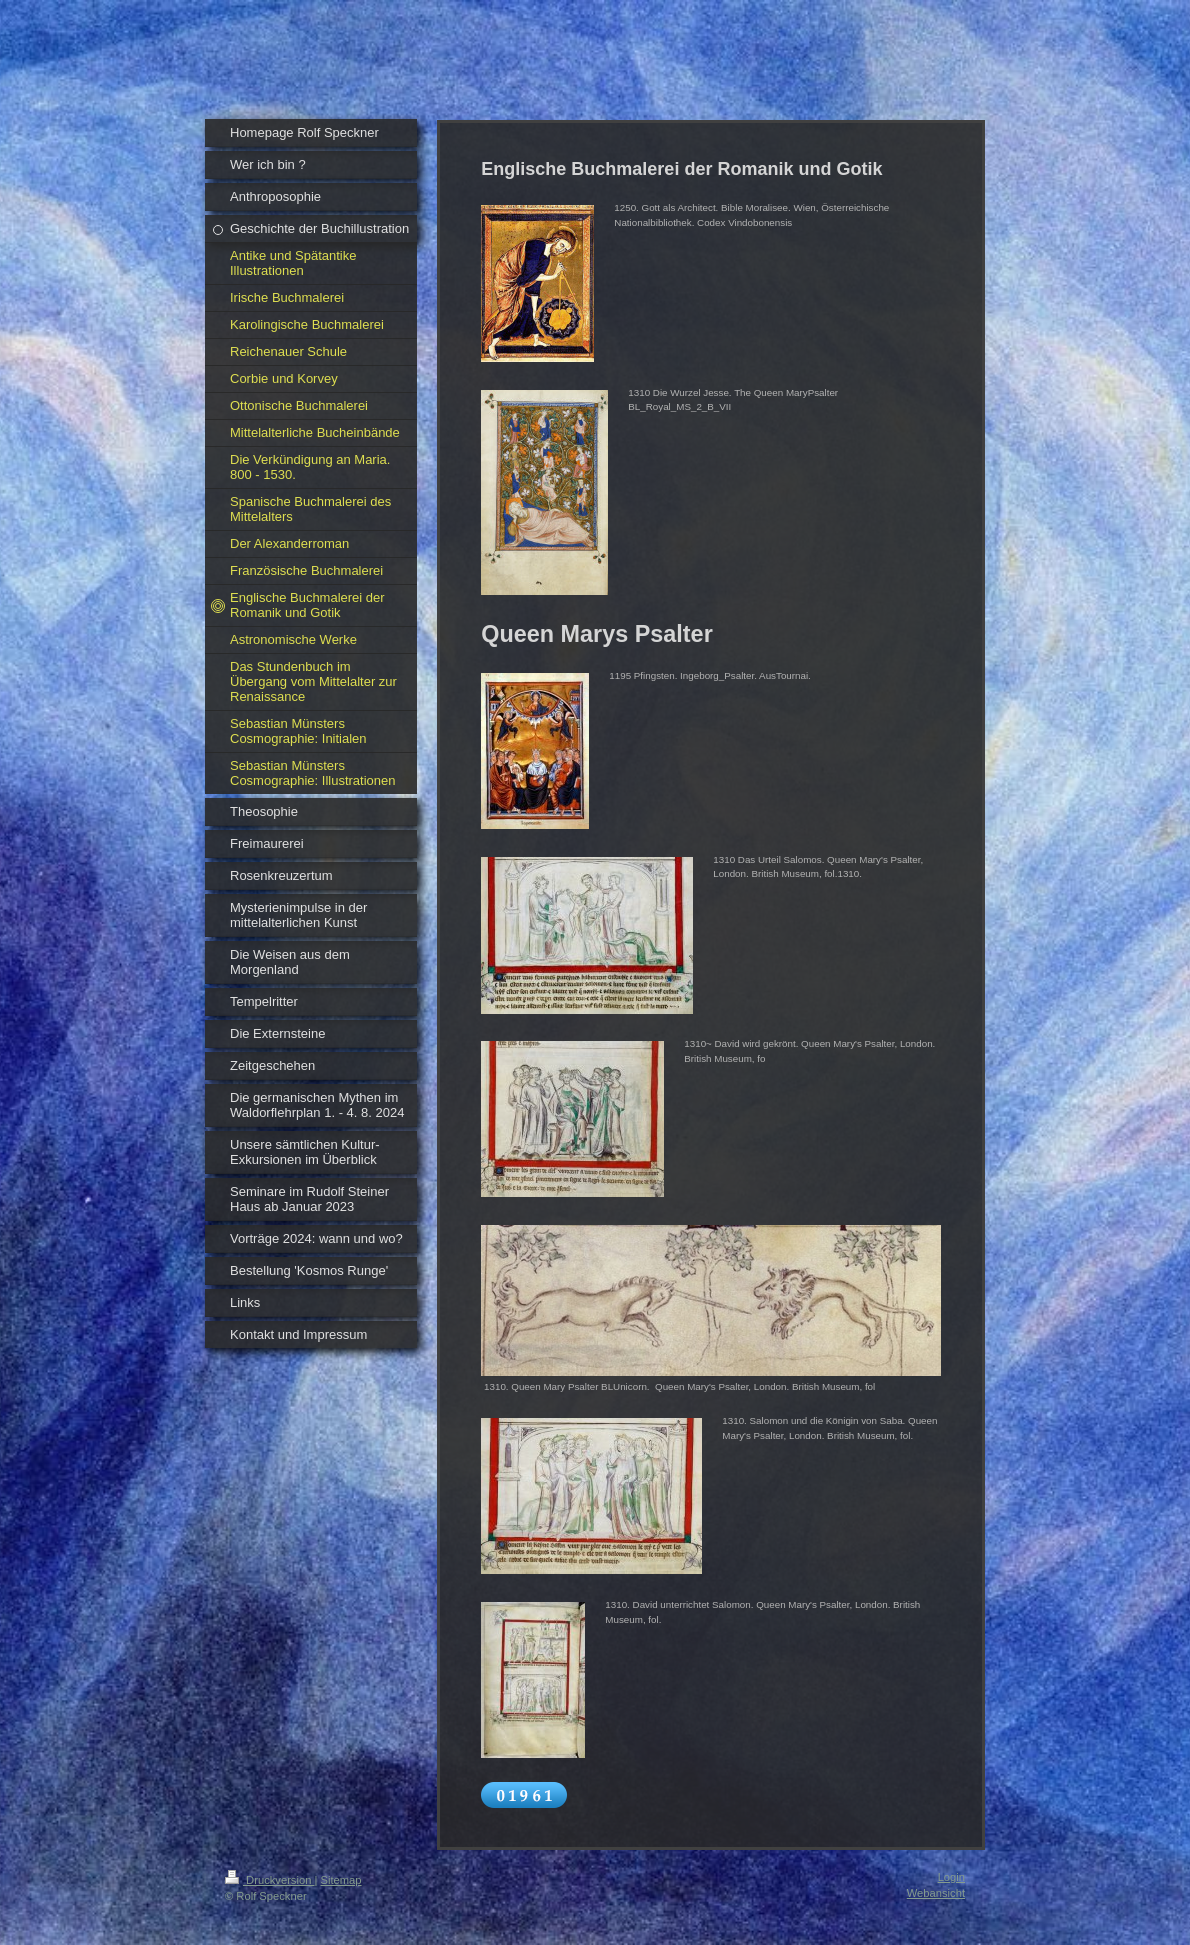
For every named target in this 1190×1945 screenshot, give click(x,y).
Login (951, 1877)
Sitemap (341, 1880)
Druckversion (270, 1880)
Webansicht (936, 1893)
